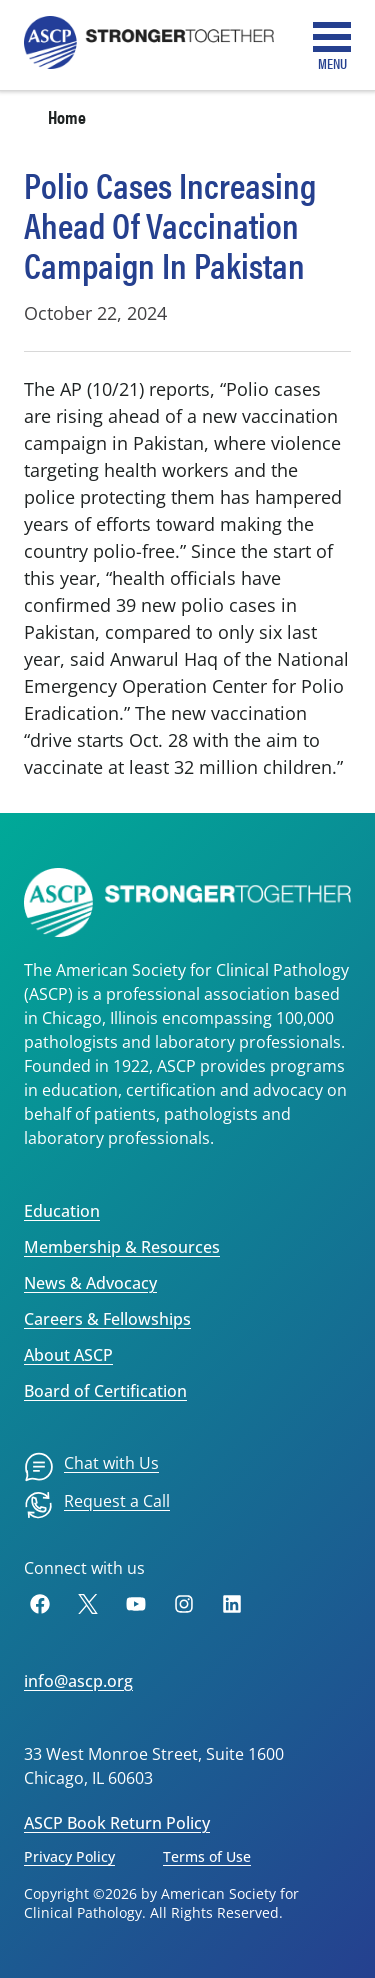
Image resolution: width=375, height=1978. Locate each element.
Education (62, 1211)
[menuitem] (91, 1467)
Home (67, 116)
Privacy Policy (69, 1856)
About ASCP (68, 1355)
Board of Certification (105, 1391)
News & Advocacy (90, 1283)
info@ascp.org (78, 1681)
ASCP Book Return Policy (117, 1823)
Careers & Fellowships (107, 1319)
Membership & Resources (122, 1247)
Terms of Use (207, 1856)
